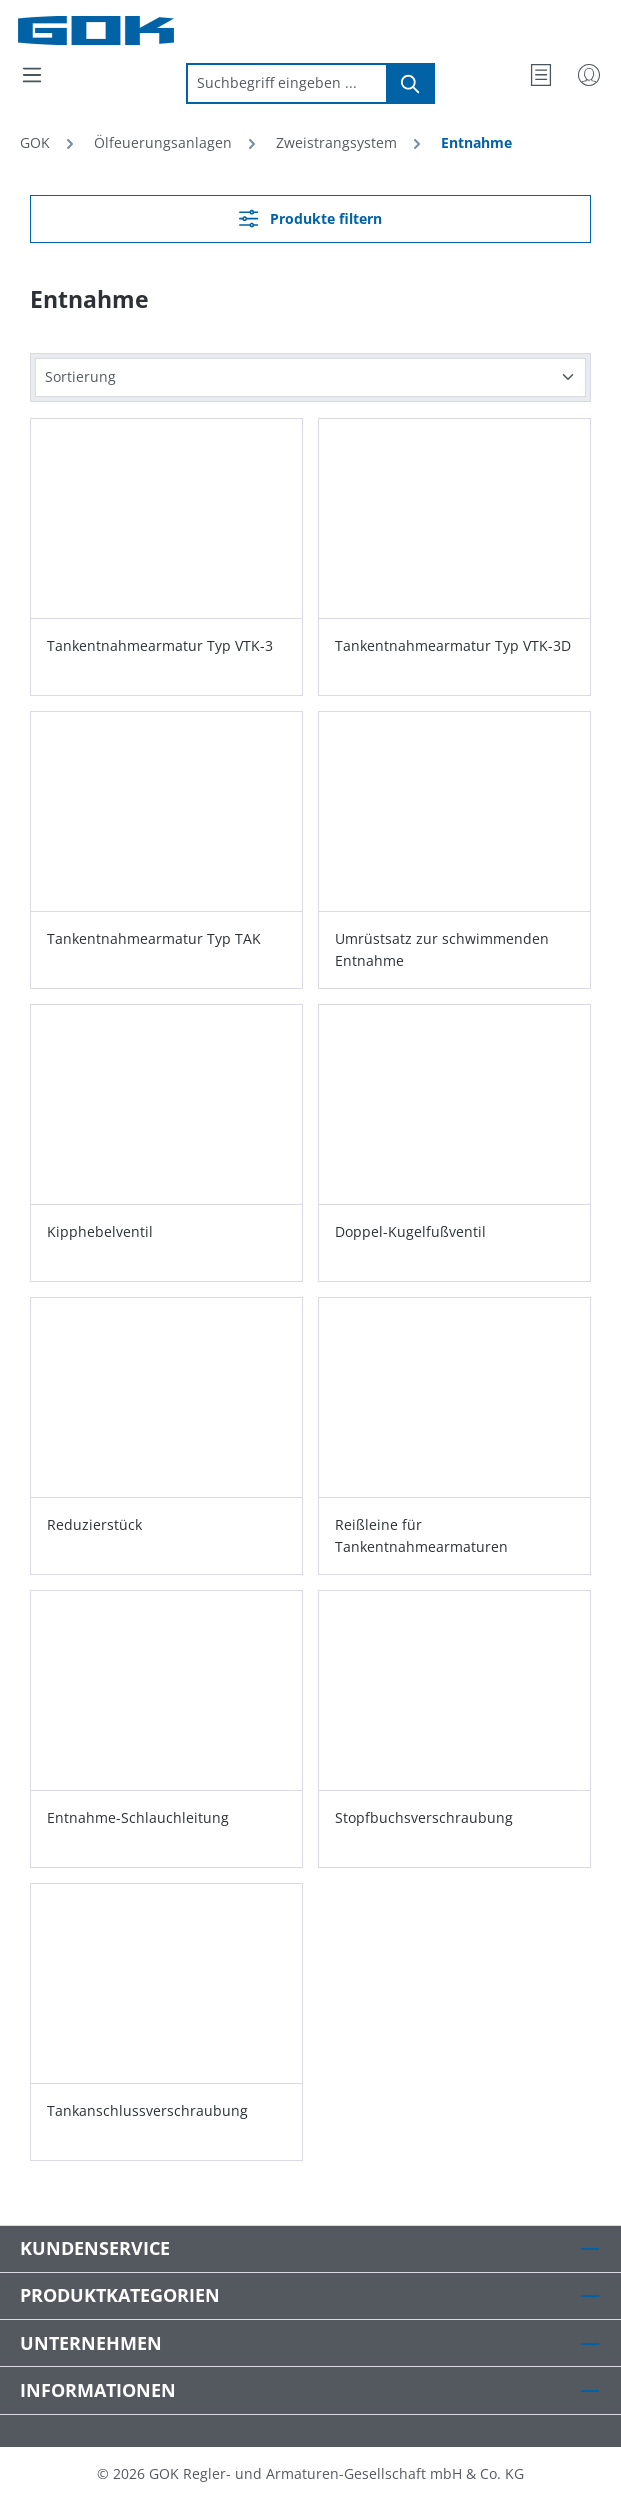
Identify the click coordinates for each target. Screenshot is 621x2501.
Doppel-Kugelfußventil (410, 1231)
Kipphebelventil (100, 1231)
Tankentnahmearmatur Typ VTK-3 (160, 645)
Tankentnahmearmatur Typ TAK (154, 938)
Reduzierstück (94, 1524)
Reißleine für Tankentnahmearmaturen (421, 1535)
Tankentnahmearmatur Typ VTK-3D (453, 645)
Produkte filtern (310, 218)
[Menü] (32, 75)
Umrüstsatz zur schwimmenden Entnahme (442, 949)
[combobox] (287, 83)
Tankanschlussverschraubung (147, 2110)
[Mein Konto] (589, 75)
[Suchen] (411, 83)
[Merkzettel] (541, 75)
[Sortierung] (310, 377)
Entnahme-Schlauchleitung (138, 1817)
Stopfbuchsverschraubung (424, 1817)
